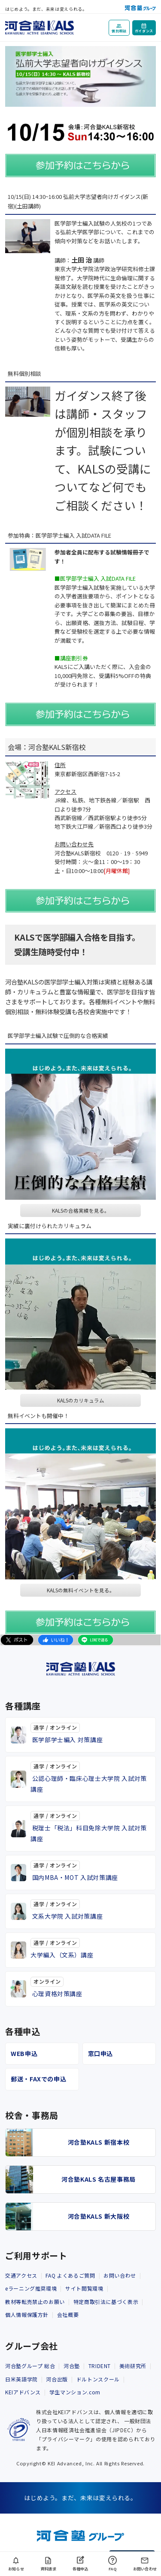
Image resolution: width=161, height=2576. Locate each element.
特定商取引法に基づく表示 (106, 2301)
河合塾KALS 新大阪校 (99, 2216)
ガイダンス (144, 30)
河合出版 (57, 2379)
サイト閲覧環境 (84, 2288)
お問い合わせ (119, 2275)
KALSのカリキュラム (80, 1400)
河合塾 (72, 2365)
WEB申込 (24, 2053)
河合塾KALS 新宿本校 (99, 2142)
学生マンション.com (74, 2392)
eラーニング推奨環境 (31, 2288)
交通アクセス (21, 2275)
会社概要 (68, 2314)
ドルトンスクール (98, 2379)
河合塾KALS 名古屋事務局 (98, 2179)
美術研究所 (132, 2365)
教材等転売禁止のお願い (35, 2301)
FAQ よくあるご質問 (70, 2275)
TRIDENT (99, 2365)
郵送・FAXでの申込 (38, 2078)
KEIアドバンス (23, 2392)
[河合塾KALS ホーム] (39, 26)
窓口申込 (100, 2053)
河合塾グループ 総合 (30, 2365)
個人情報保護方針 (27, 2314)
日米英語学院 (21, 2379)
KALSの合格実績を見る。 (80, 1210)
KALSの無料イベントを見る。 (81, 1590)
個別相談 (119, 30)
